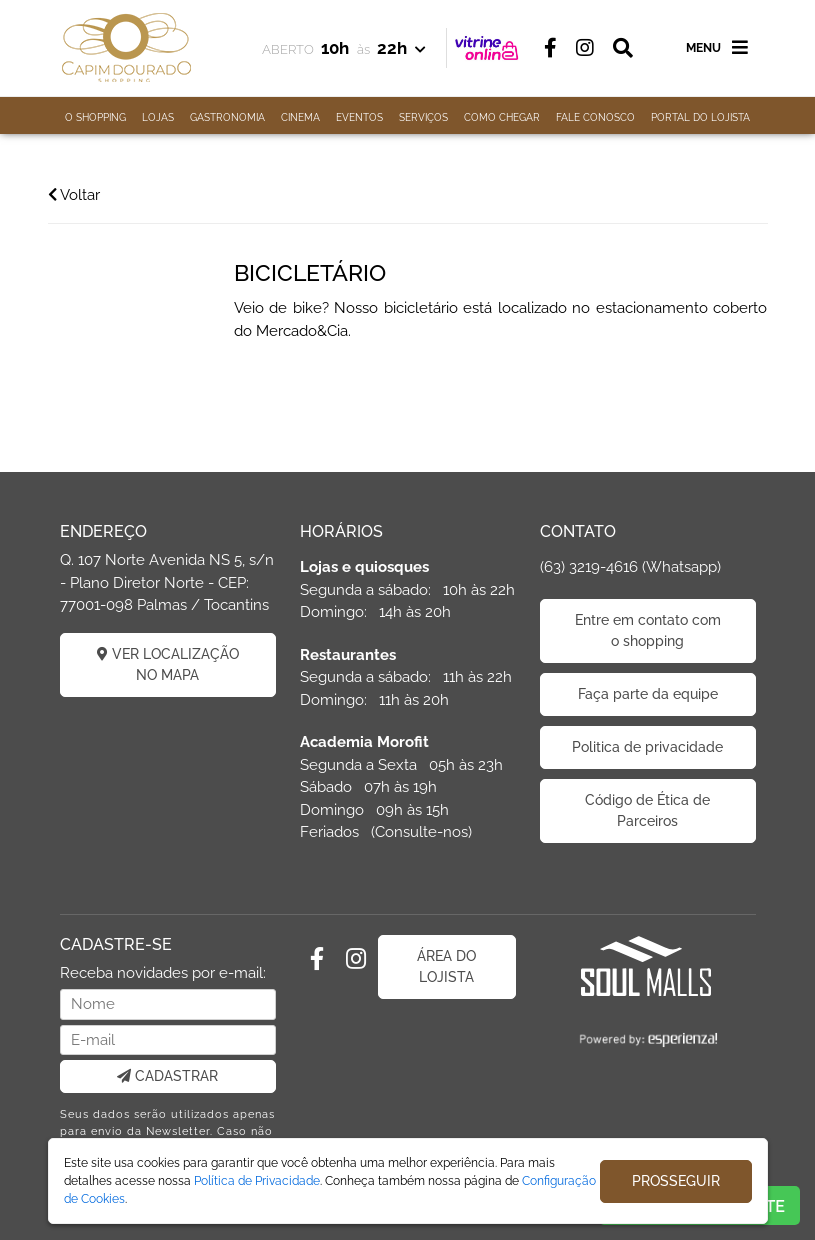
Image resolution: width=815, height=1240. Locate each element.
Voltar (74, 195)
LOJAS (158, 117)
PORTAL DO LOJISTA (700, 117)
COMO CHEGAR (502, 117)
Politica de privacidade (647, 747)
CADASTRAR (167, 1076)
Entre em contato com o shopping (648, 630)
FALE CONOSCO (595, 117)
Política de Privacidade (257, 1181)
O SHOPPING (95, 117)
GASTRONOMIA (227, 117)
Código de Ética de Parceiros (647, 810)
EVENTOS (359, 117)
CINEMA (300, 117)
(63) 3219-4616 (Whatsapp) (630, 567)
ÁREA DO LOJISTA (446, 966)
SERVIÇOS (423, 117)
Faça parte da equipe (648, 694)
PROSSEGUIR (676, 1181)
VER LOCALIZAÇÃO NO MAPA (168, 664)
